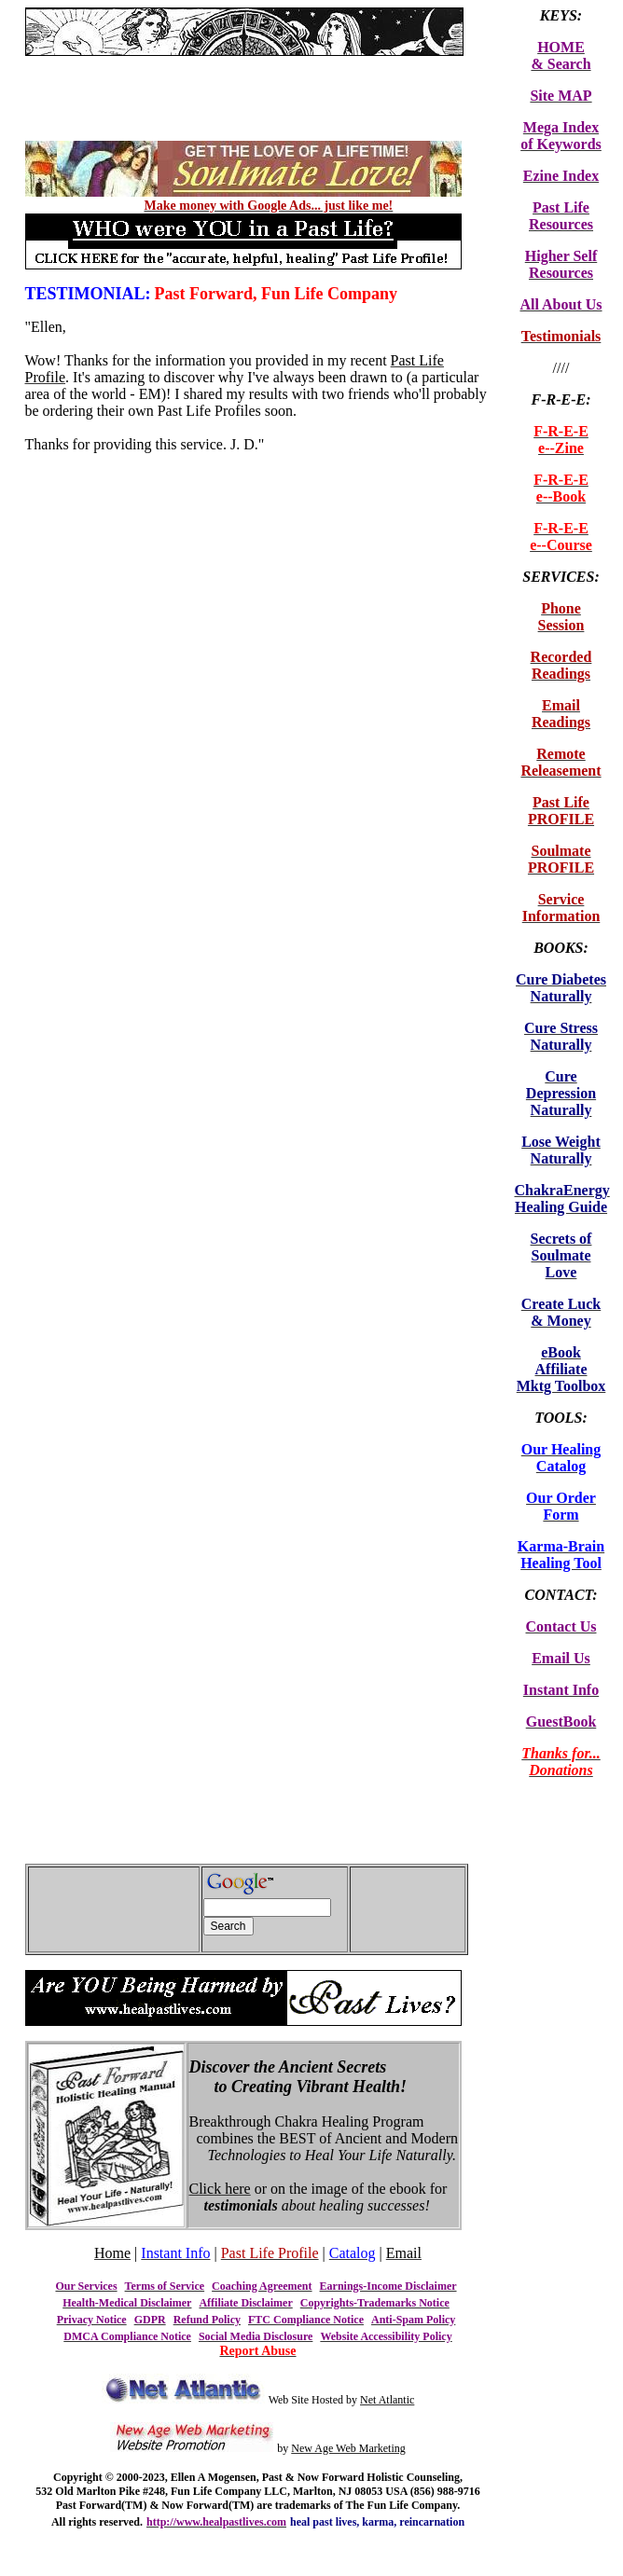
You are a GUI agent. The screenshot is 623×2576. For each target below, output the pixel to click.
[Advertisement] (243, 63)
